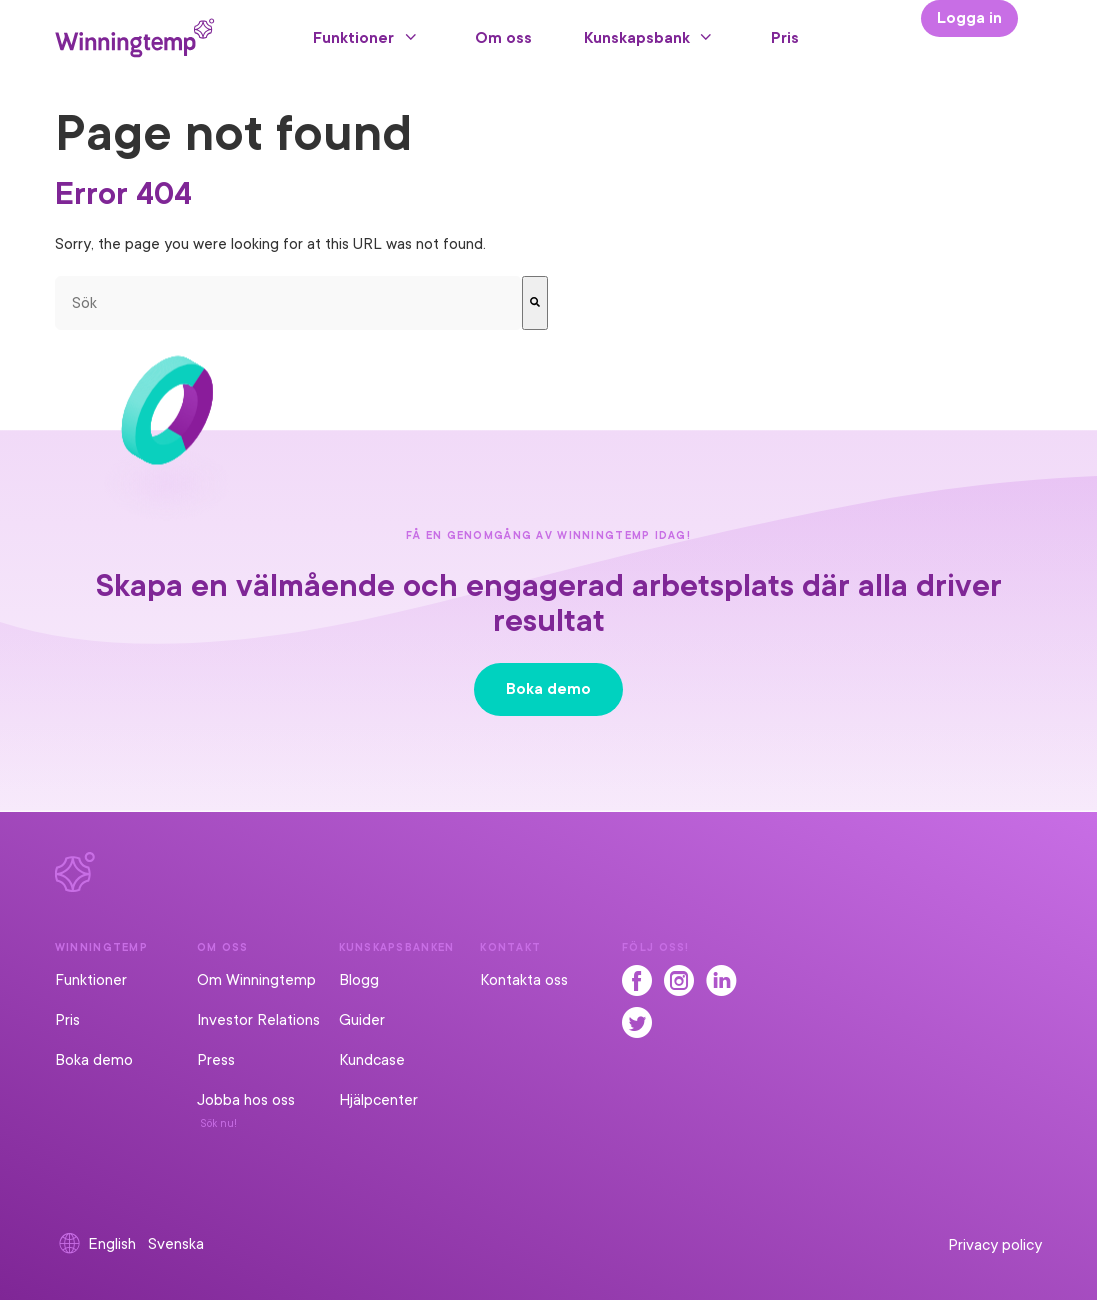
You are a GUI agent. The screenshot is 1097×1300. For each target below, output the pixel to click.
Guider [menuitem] (362, 1019)
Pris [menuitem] (785, 38)
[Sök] (535, 303)
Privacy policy (995, 1244)
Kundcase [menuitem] (372, 1059)
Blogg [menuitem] (359, 979)
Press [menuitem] (216, 1059)
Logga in (969, 18)
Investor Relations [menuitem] (258, 1019)
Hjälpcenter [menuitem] (378, 1099)
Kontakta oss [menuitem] (524, 979)
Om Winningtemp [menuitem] (256, 979)
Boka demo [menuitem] (94, 1059)
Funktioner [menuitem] (353, 38)
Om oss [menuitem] (503, 38)
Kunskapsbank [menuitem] (637, 38)
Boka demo (548, 689)
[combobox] (289, 303)
